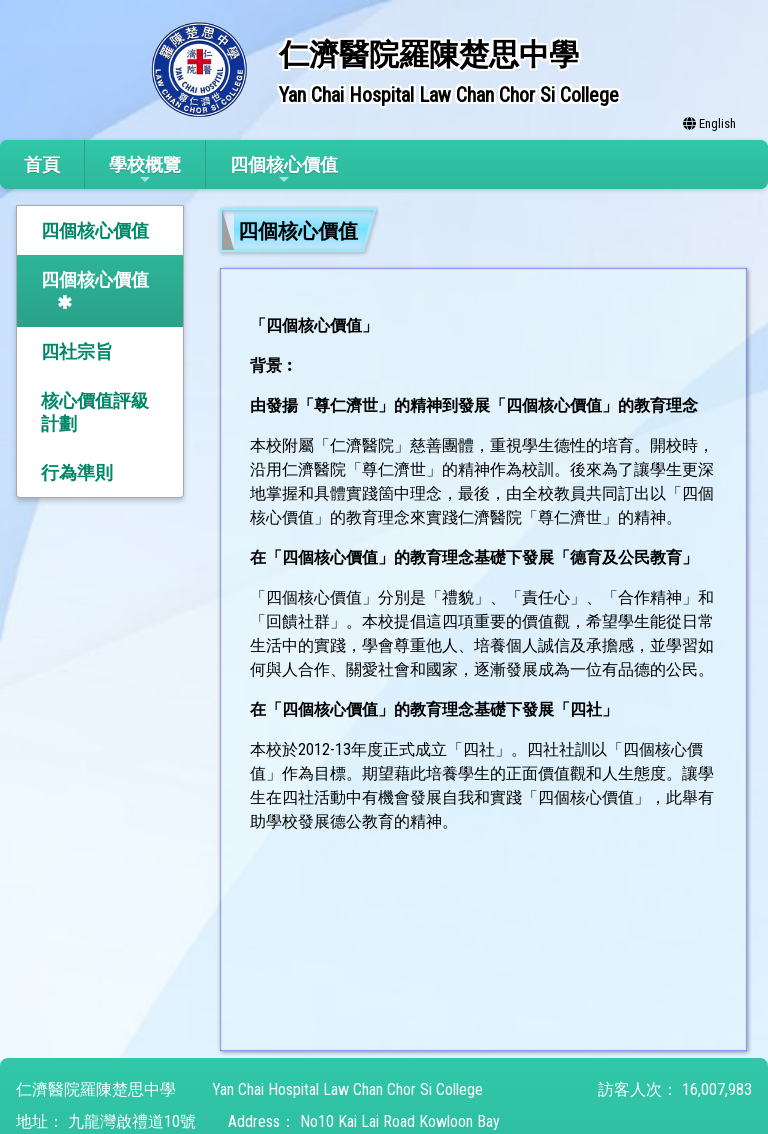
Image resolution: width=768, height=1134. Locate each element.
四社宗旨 (77, 351)
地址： (40, 1121)
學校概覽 (145, 170)
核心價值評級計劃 (95, 412)
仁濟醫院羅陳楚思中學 (96, 1089)
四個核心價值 (284, 170)
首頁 (42, 164)
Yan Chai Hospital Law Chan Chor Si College (347, 1089)
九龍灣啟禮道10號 (132, 1121)
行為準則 (77, 472)
